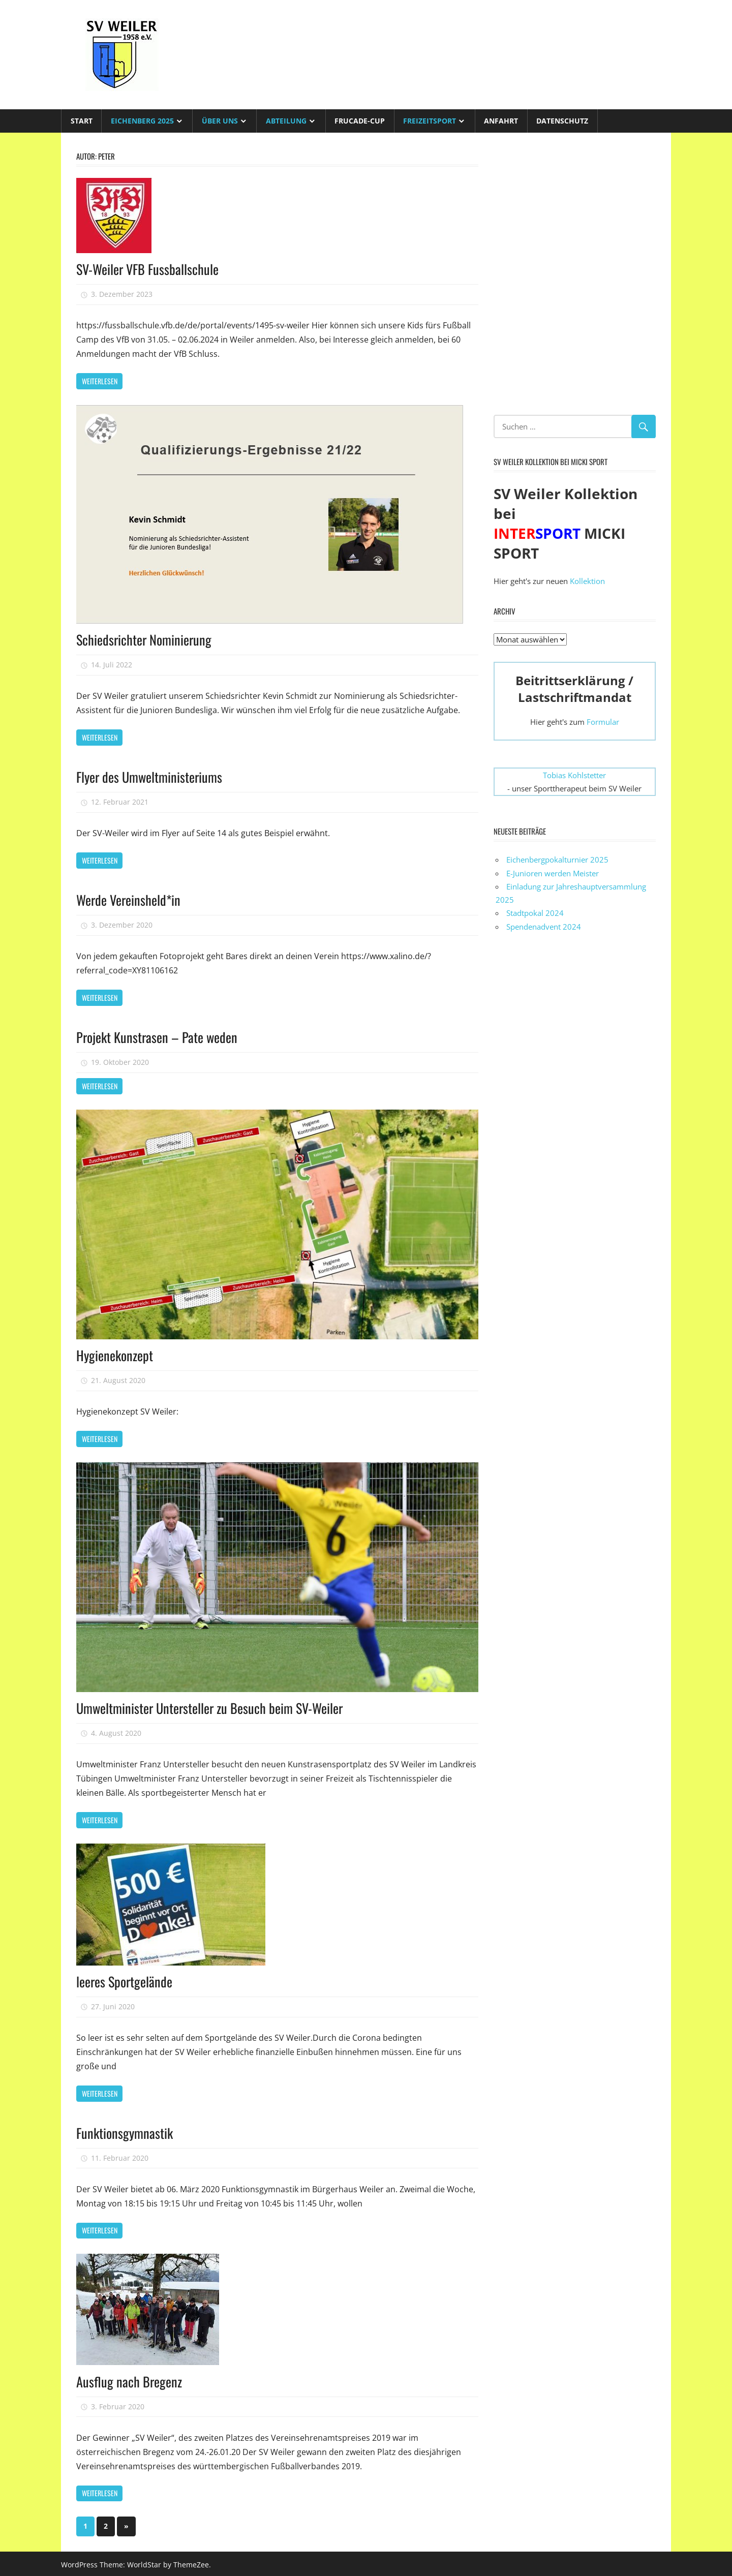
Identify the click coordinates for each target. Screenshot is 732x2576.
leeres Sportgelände (126, 1979)
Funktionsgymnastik (126, 2130)
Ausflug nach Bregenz (131, 2379)
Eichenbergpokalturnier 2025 (557, 859)
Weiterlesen (99, 381)
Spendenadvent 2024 (543, 927)
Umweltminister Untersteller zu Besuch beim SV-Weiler (217, 1706)
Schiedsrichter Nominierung (147, 639)
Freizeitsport (429, 121)
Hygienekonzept (117, 1353)
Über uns (220, 121)
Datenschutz (562, 121)
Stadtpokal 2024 (535, 913)
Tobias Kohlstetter (574, 775)
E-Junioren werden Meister (552, 873)
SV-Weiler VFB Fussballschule (150, 268)
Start (82, 121)
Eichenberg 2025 (142, 121)
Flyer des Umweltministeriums (153, 775)
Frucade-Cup (359, 121)
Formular (603, 722)
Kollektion (587, 581)
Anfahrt (501, 121)
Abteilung (286, 121)
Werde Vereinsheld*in (131, 898)
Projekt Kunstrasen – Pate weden (160, 1035)
